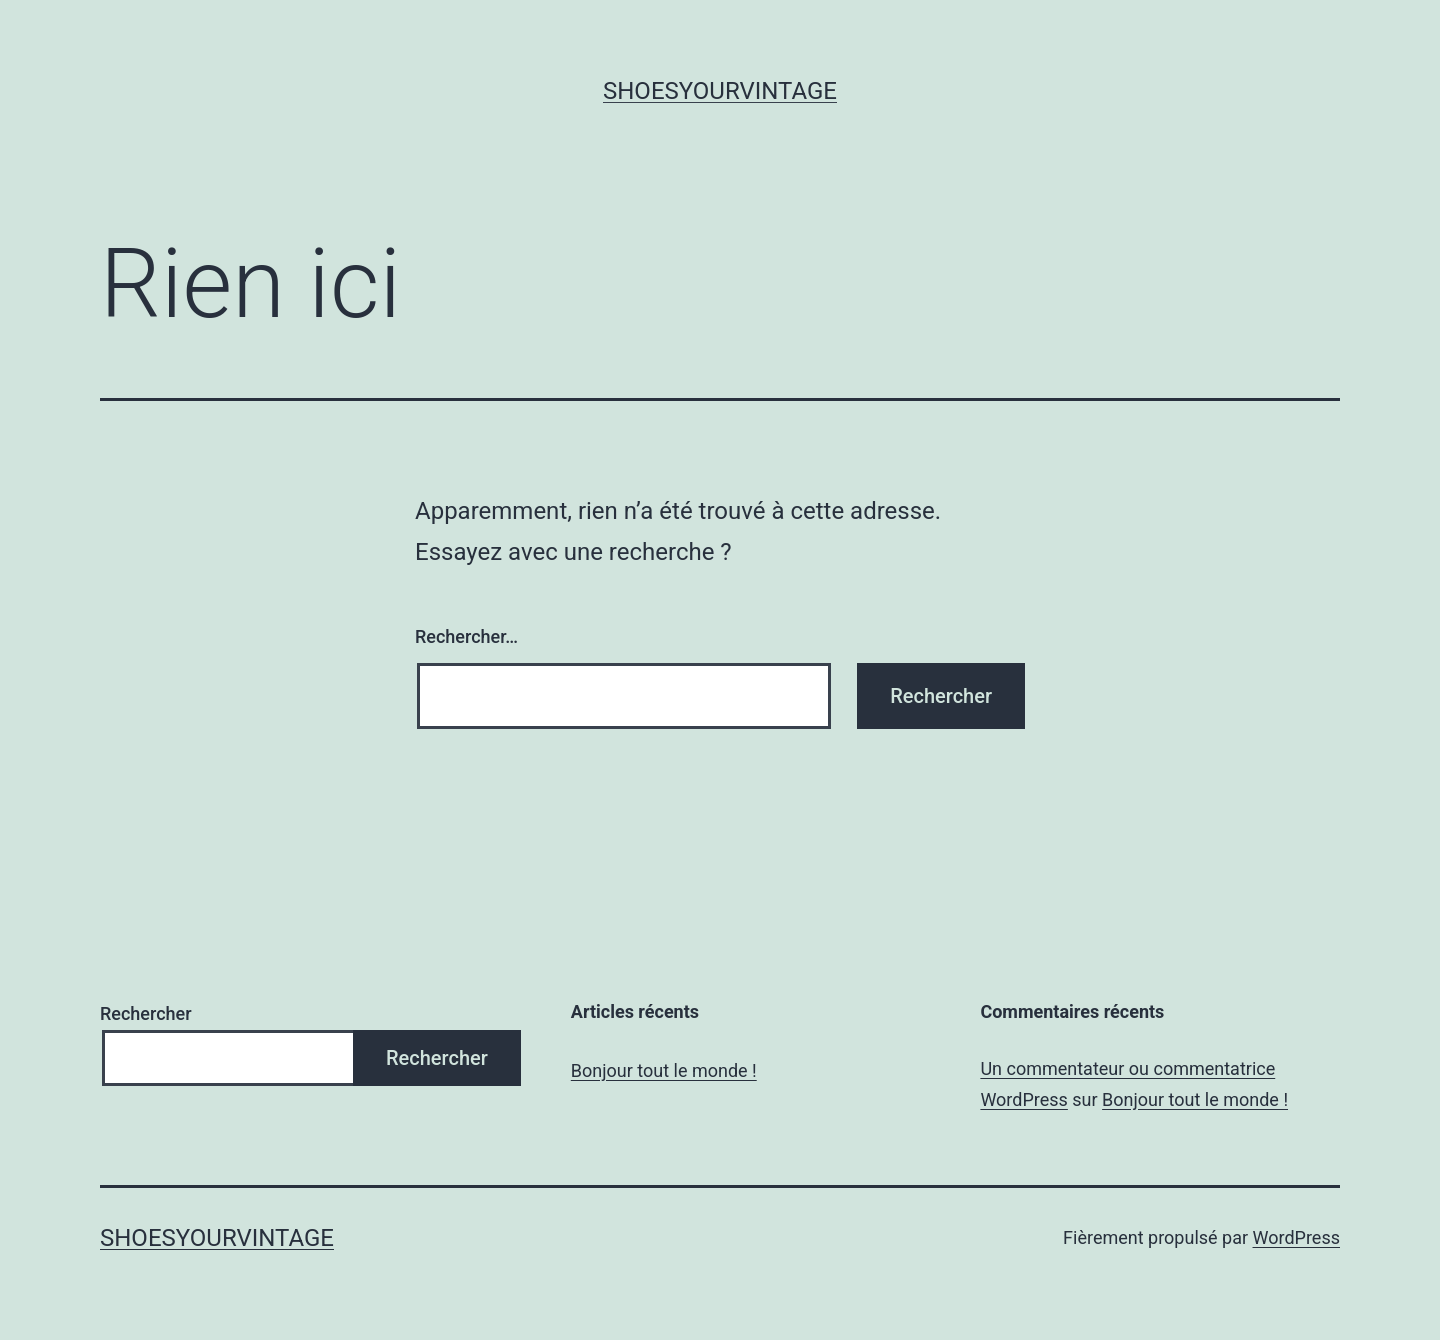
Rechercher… (466, 636)
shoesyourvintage (720, 91)
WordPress (1296, 1237)
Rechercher (146, 1013)
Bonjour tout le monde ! (664, 1070)
